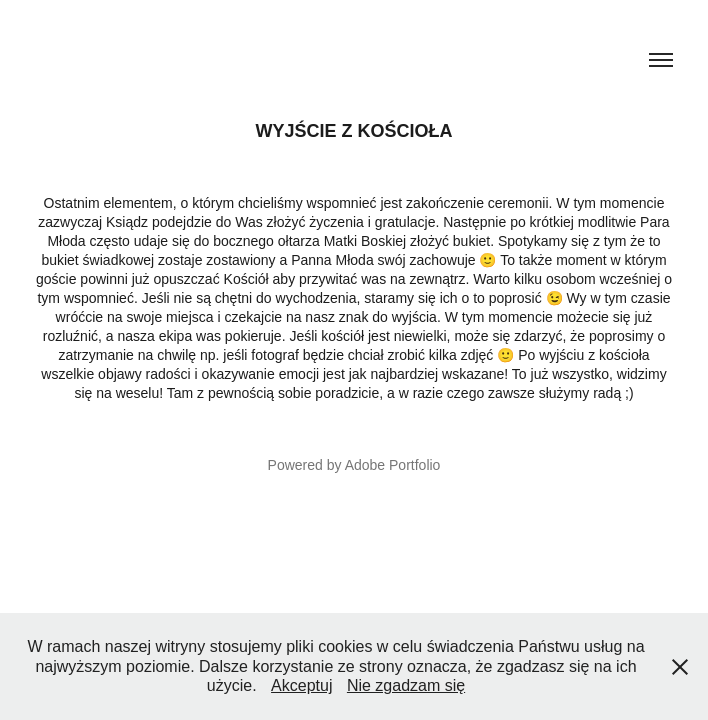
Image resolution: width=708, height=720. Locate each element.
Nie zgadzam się (406, 685)
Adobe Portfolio (393, 465)
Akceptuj (301, 685)
